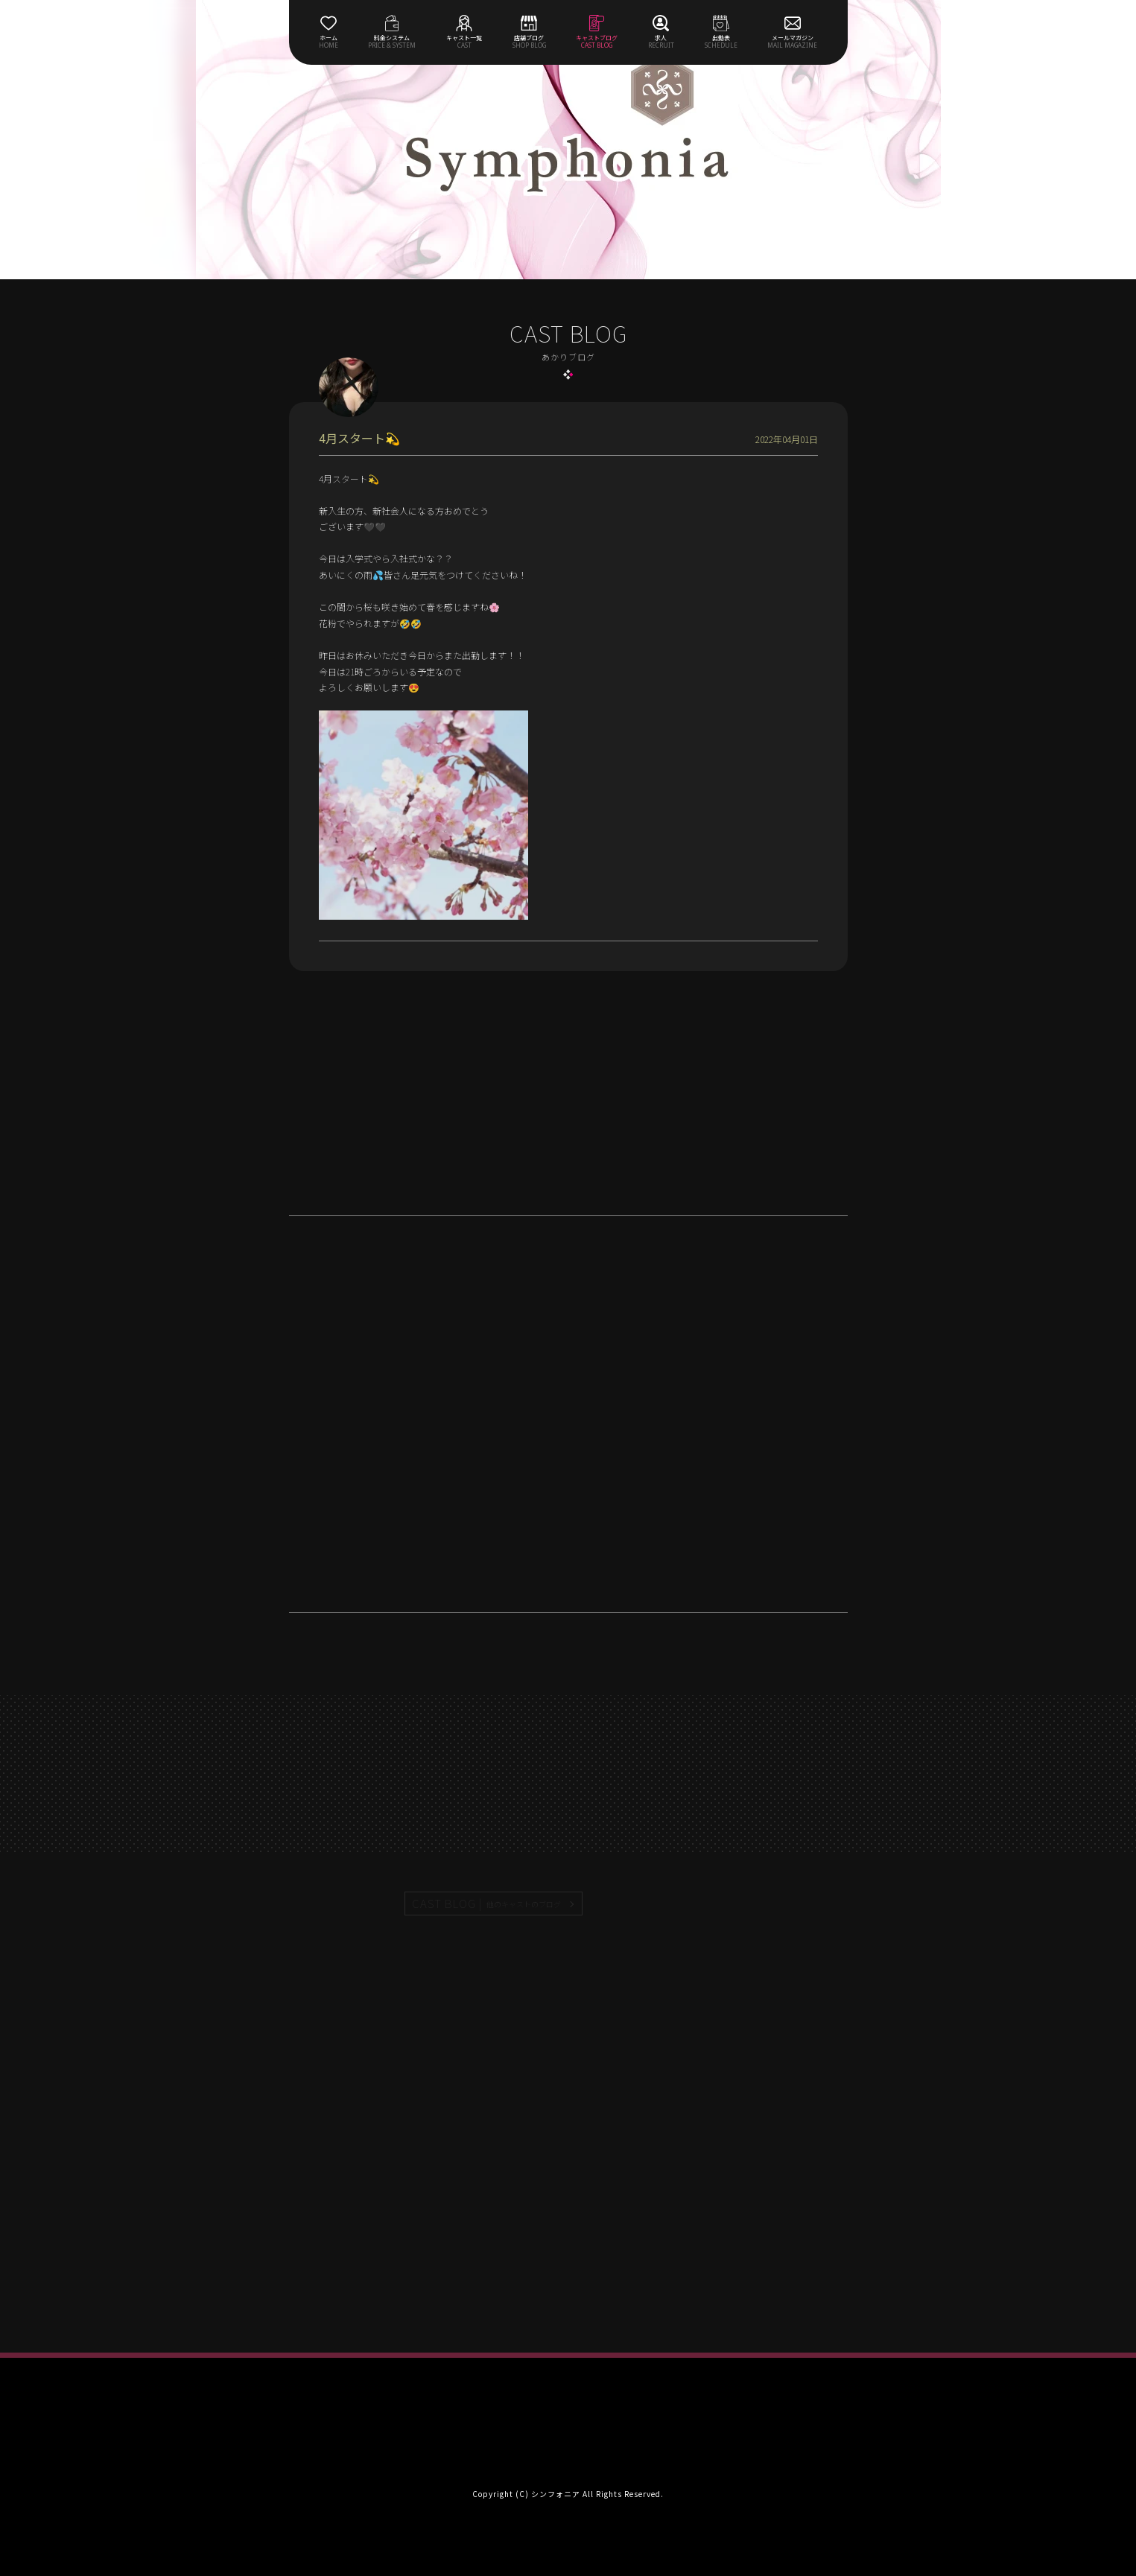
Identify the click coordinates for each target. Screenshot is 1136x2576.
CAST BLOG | (487, 1903)
